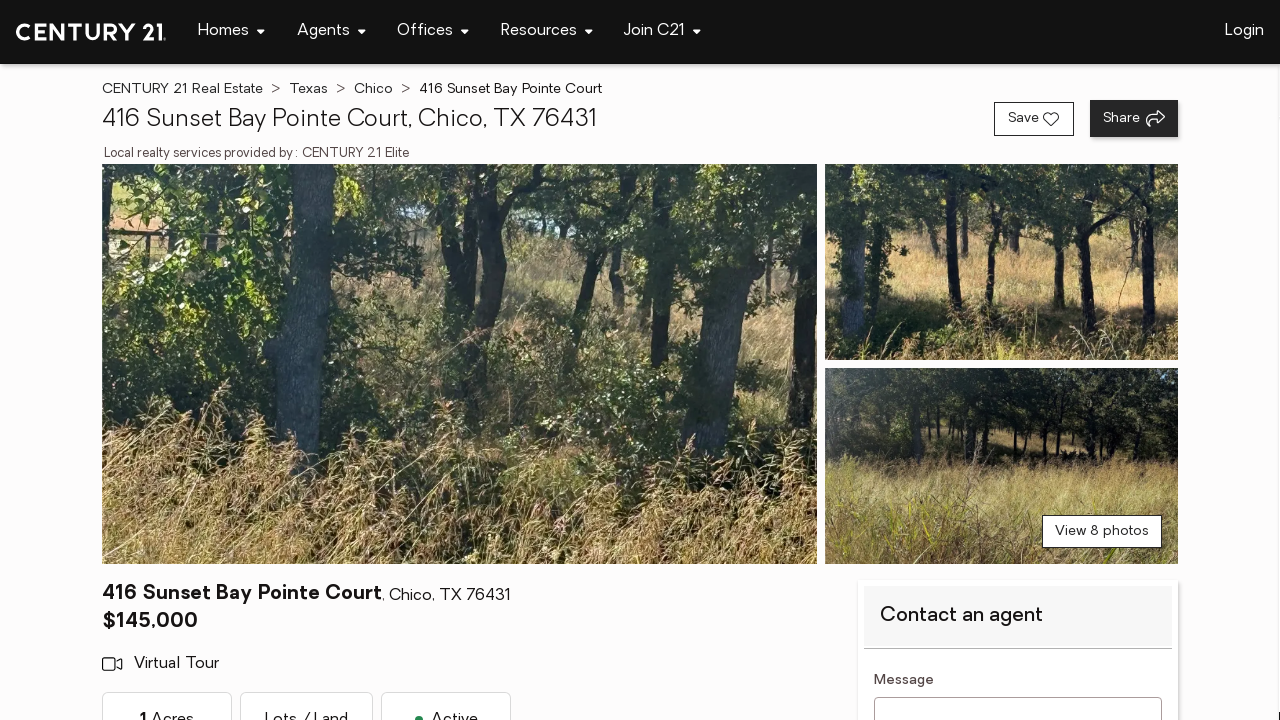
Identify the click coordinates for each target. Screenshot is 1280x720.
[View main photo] (459, 364)
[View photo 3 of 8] (1001, 466)
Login (1244, 31)
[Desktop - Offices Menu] (433, 31)
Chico (373, 89)
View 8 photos (1102, 531)
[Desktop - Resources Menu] (547, 31)
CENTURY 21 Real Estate (182, 89)
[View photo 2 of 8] (1001, 262)
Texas (308, 89)
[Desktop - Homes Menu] (231, 31)
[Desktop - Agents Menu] (331, 31)
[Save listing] (1034, 119)
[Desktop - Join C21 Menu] (662, 31)
